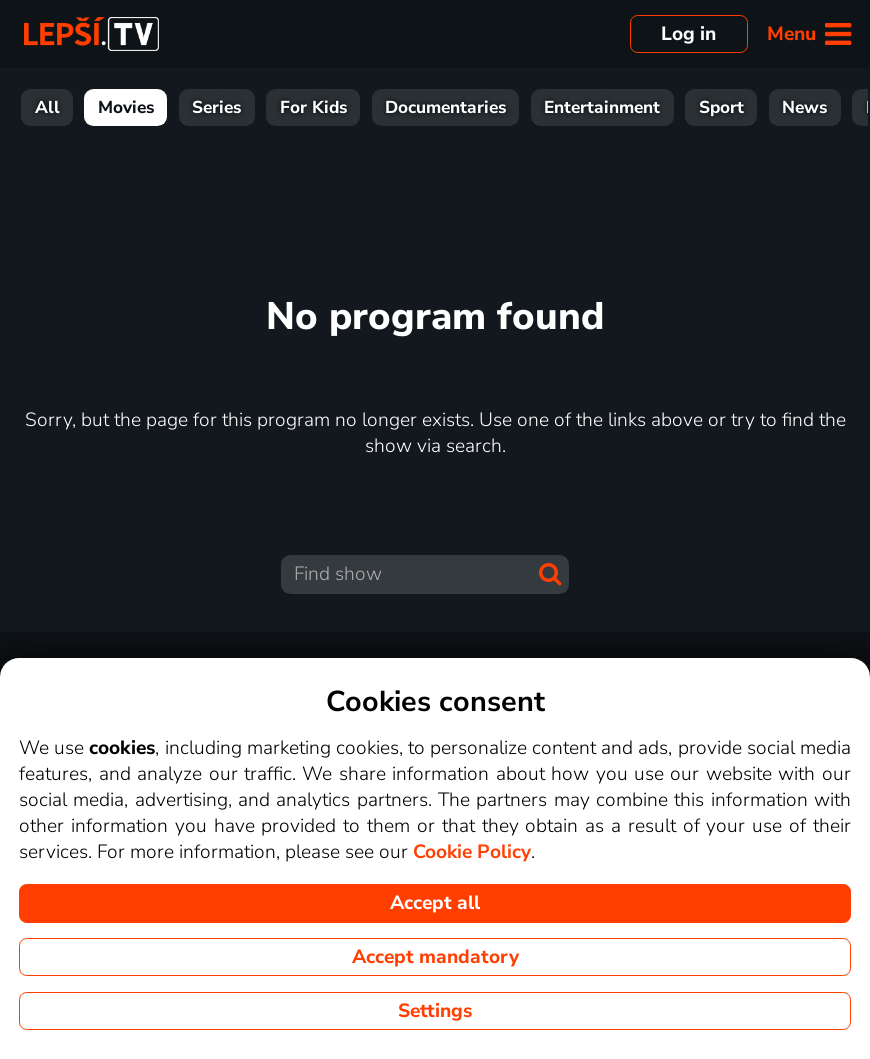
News (804, 107)
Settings (435, 1011)
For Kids (313, 107)
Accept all (435, 903)
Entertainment (602, 107)
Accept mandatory (435, 957)
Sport (721, 107)
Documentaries (445, 107)
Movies (126, 107)
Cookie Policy (472, 852)
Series (216, 107)
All (47, 107)
